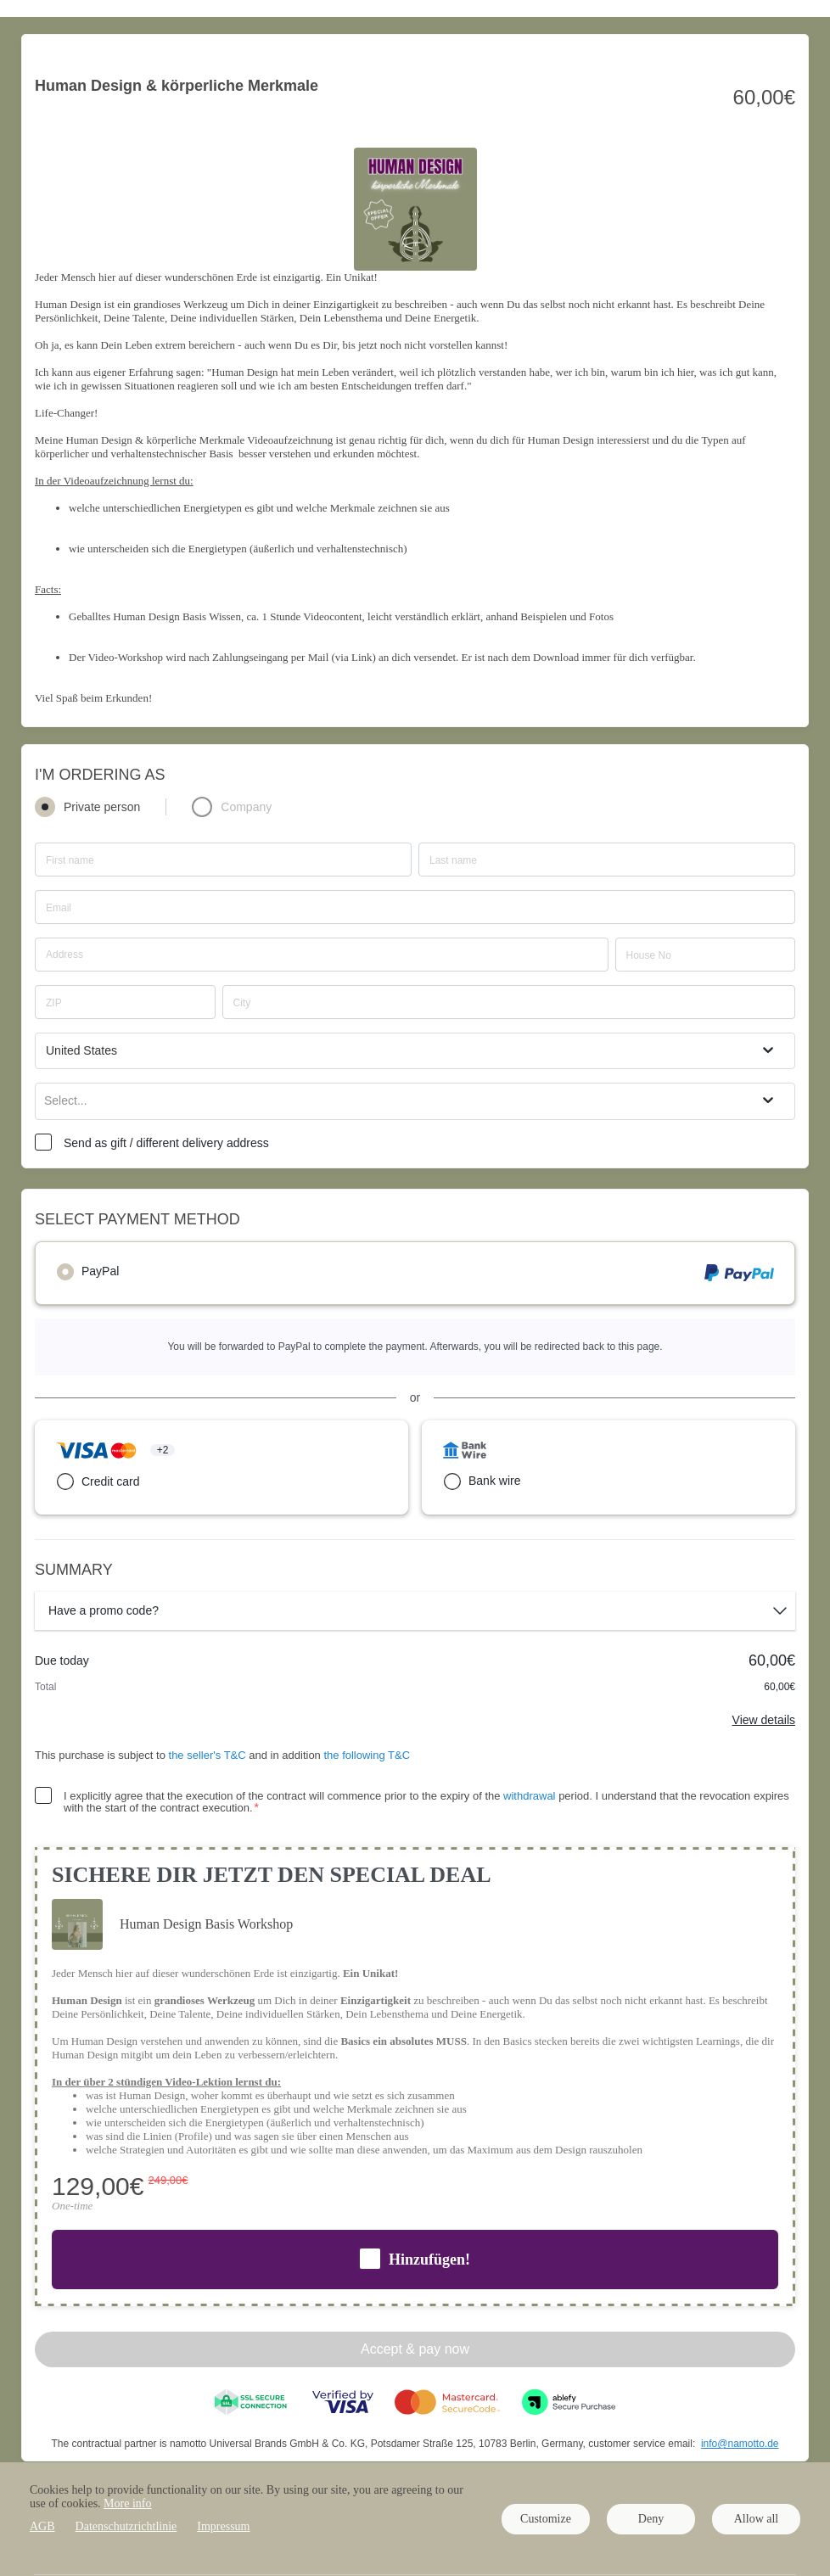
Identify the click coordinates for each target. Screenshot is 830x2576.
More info (127, 2503)
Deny (651, 2518)
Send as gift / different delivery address (166, 1143)
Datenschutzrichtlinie (126, 2526)
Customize (545, 2518)
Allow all (756, 2518)
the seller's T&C (209, 1755)
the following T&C (366, 1755)
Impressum (223, 2526)
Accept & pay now (415, 2349)
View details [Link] (763, 1720)
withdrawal (529, 1795)
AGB (42, 2526)
